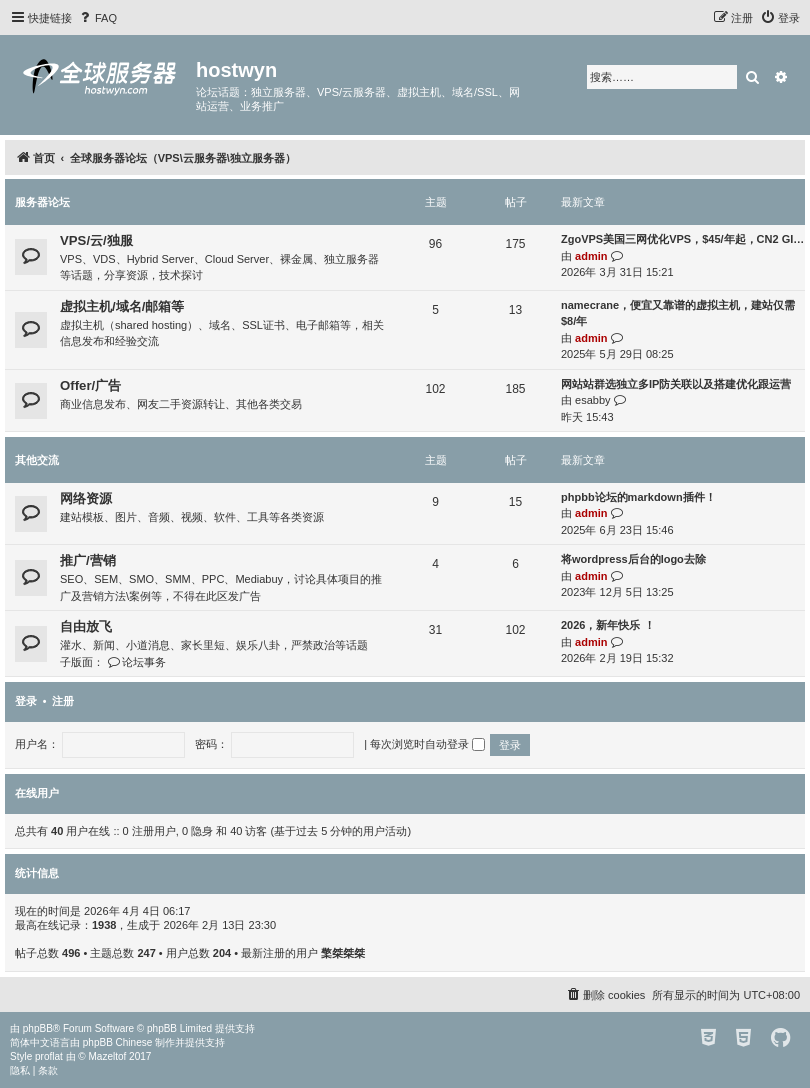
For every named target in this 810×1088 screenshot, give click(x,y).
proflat (49, 1056)
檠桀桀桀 (343, 953)
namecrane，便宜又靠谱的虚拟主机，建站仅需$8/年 (678, 313)
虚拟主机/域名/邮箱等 (122, 306)
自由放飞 (86, 626)
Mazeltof (108, 1056)
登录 (26, 701)
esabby (592, 400)
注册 (63, 701)
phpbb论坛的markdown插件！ (638, 497)
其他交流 (37, 460)
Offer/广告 (90, 385)
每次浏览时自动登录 (427, 744)
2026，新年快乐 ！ (608, 625)
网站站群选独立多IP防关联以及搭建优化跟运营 (676, 384)
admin (591, 256)
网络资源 (86, 498)
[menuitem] (97, 18)
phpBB (38, 1028)
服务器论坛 (42, 202)
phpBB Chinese (118, 1042)
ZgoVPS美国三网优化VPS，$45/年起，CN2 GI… (682, 239)
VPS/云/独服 (96, 240)
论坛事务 (136, 662)
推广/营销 (88, 560)
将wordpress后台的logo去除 (633, 559)
